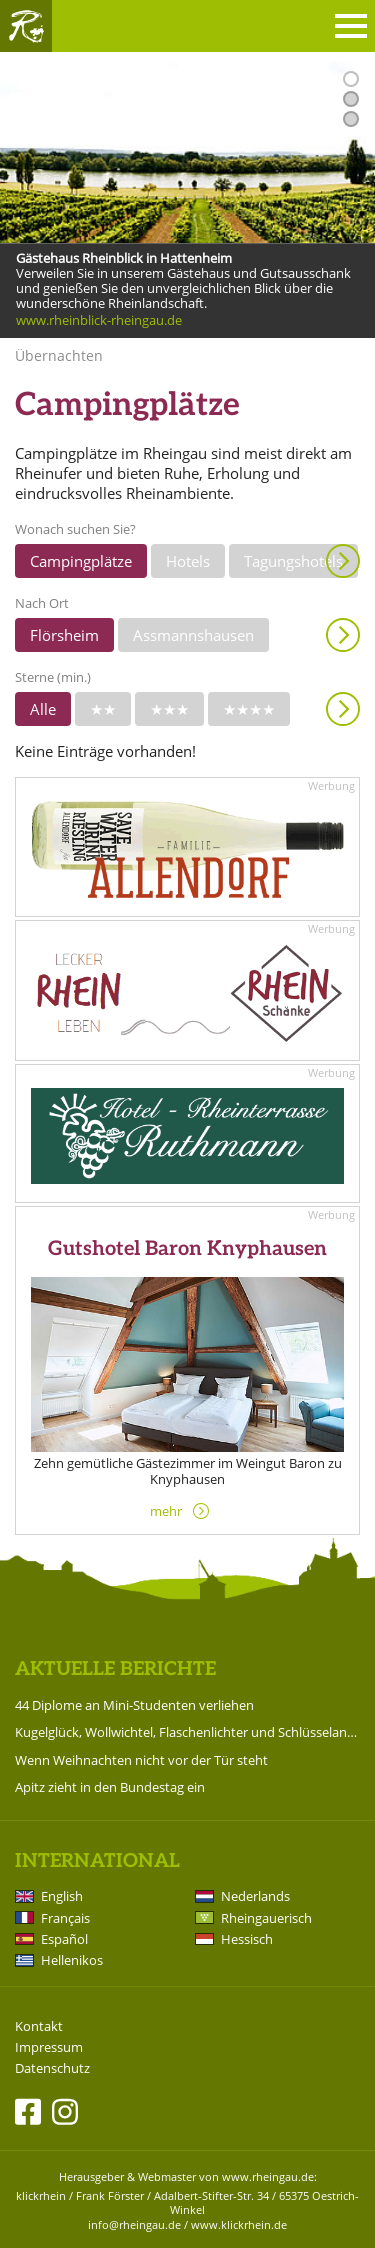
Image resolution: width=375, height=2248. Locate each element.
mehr (166, 1511)
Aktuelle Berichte (115, 1669)
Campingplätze (81, 561)
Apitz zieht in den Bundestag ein (110, 1787)
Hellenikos (72, 1960)
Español (64, 1939)
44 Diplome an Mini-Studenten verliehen (134, 1705)
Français (65, 1918)
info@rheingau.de (134, 2224)
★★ (103, 709)
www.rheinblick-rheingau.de (99, 321)
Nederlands (255, 1896)
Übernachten (59, 355)
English (62, 1896)
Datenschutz (52, 2068)
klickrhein (41, 2195)
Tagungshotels (293, 561)
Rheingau (26, 26)
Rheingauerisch (266, 1918)
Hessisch (247, 1939)
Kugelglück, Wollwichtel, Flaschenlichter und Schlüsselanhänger (187, 1732)
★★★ (169, 709)
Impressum (49, 2047)
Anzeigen (343, 561)
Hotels (188, 561)
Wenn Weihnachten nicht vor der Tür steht (141, 1760)
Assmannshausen (193, 635)
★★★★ (249, 709)
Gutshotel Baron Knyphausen (187, 1249)
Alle (43, 709)
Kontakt (39, 2026)
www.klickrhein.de (239, 2224)
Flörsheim (64, 635)
